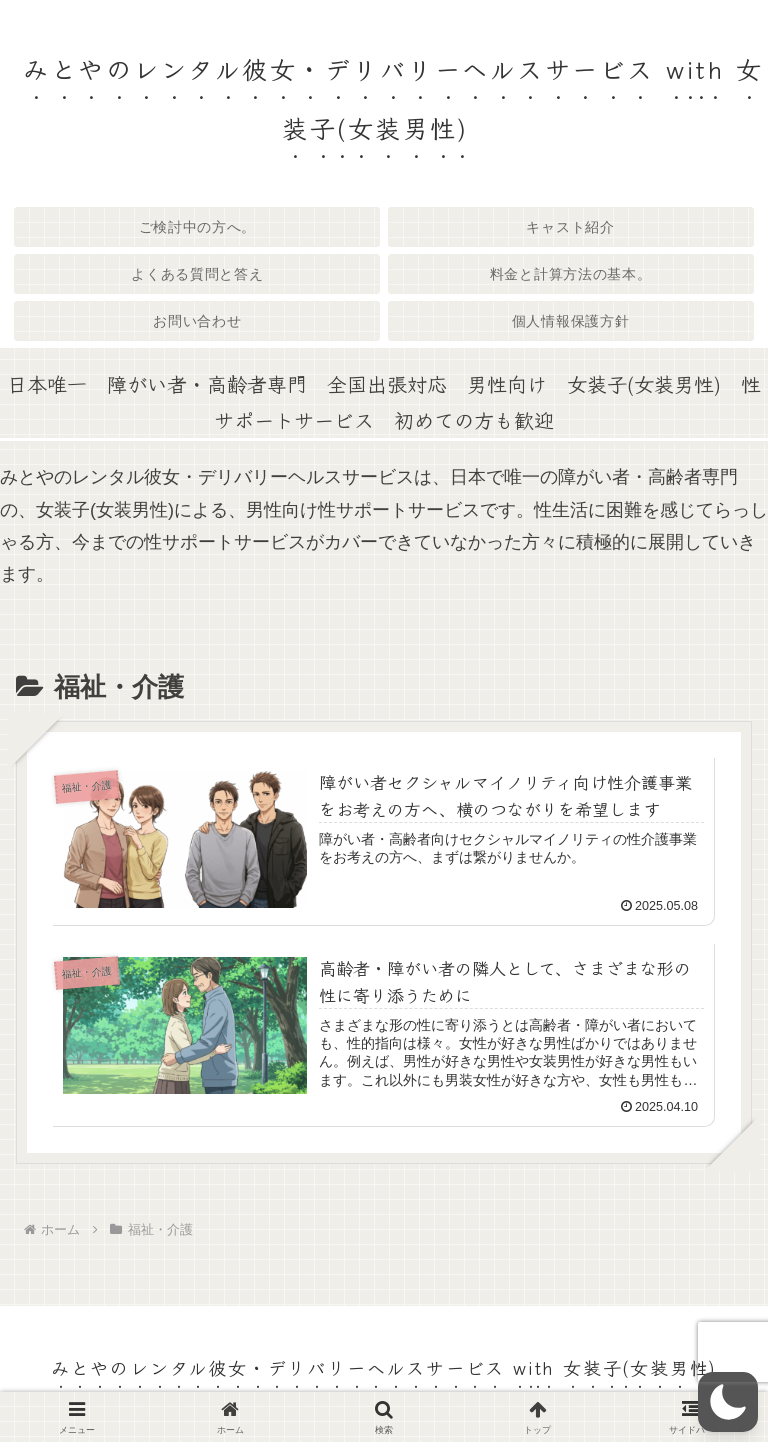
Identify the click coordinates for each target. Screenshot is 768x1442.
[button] (728, 1402)
